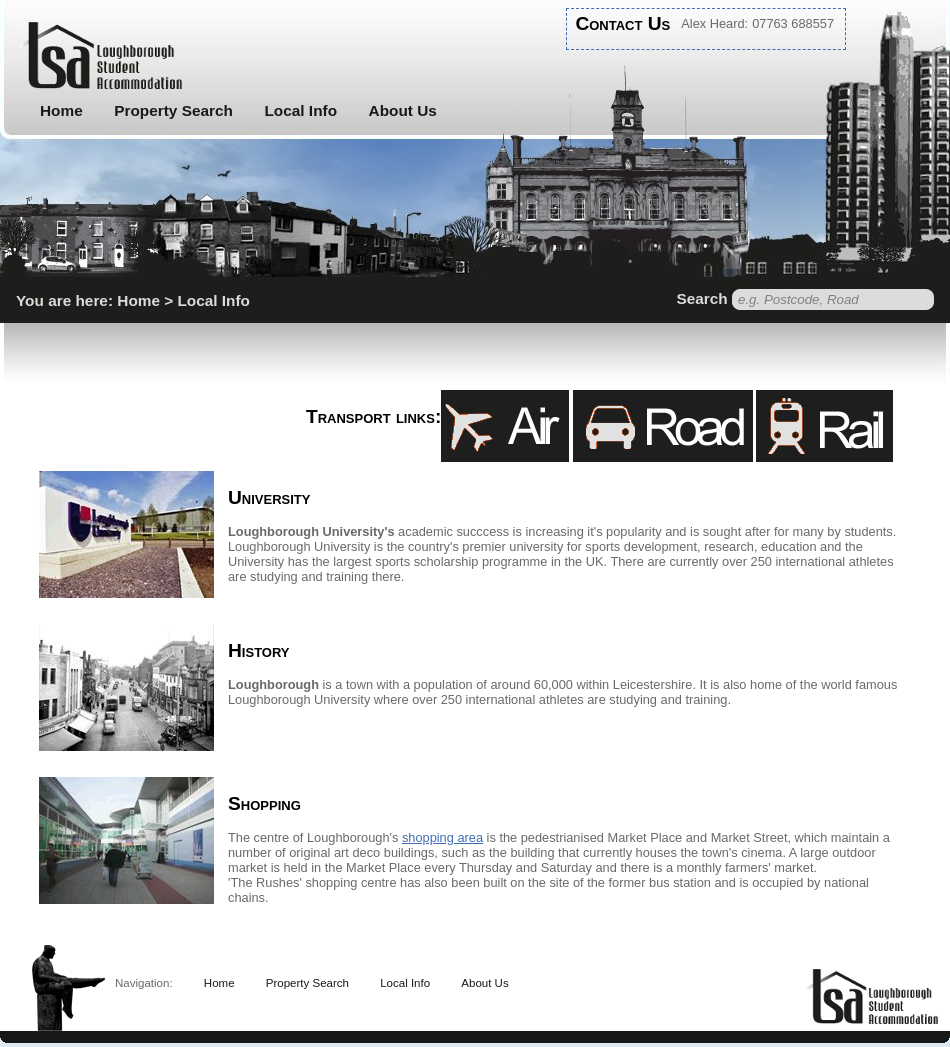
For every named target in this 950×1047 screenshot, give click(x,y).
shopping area (442, 837)
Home (61, 110)
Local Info (300, 110)
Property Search (173, 110)
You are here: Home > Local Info (133, 300)
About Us (403, 110)
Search (701, 298)
